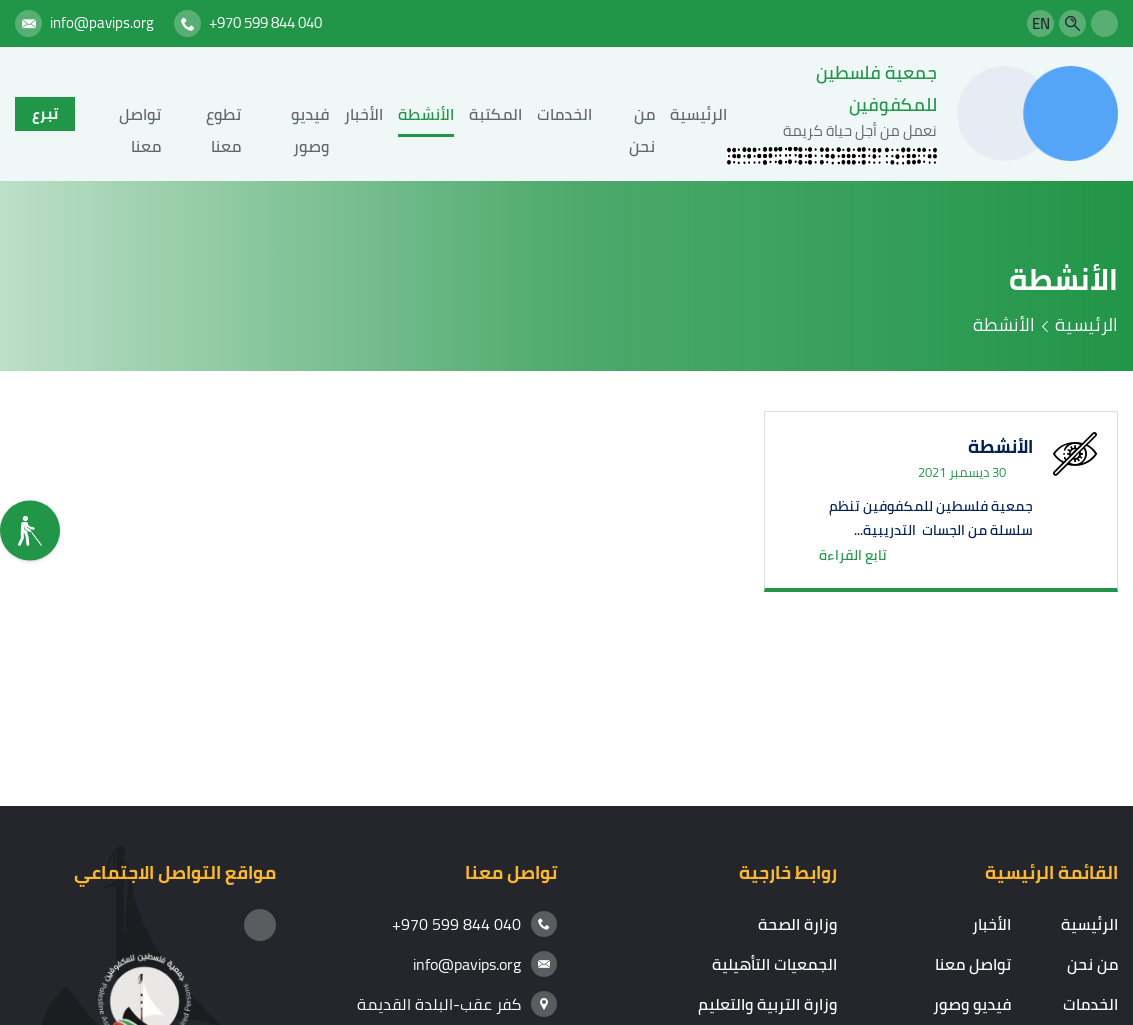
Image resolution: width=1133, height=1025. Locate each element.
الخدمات (564, 114)
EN (1041, 23)
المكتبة (495, 114)
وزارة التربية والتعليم (767, 1004)
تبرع (45, 113)
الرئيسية (698, 114)
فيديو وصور (972, 1004)
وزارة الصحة (797, 924)
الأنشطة (426, 114)
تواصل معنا (973, 964)
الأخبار (363, 114)
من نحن (1092, 964)
